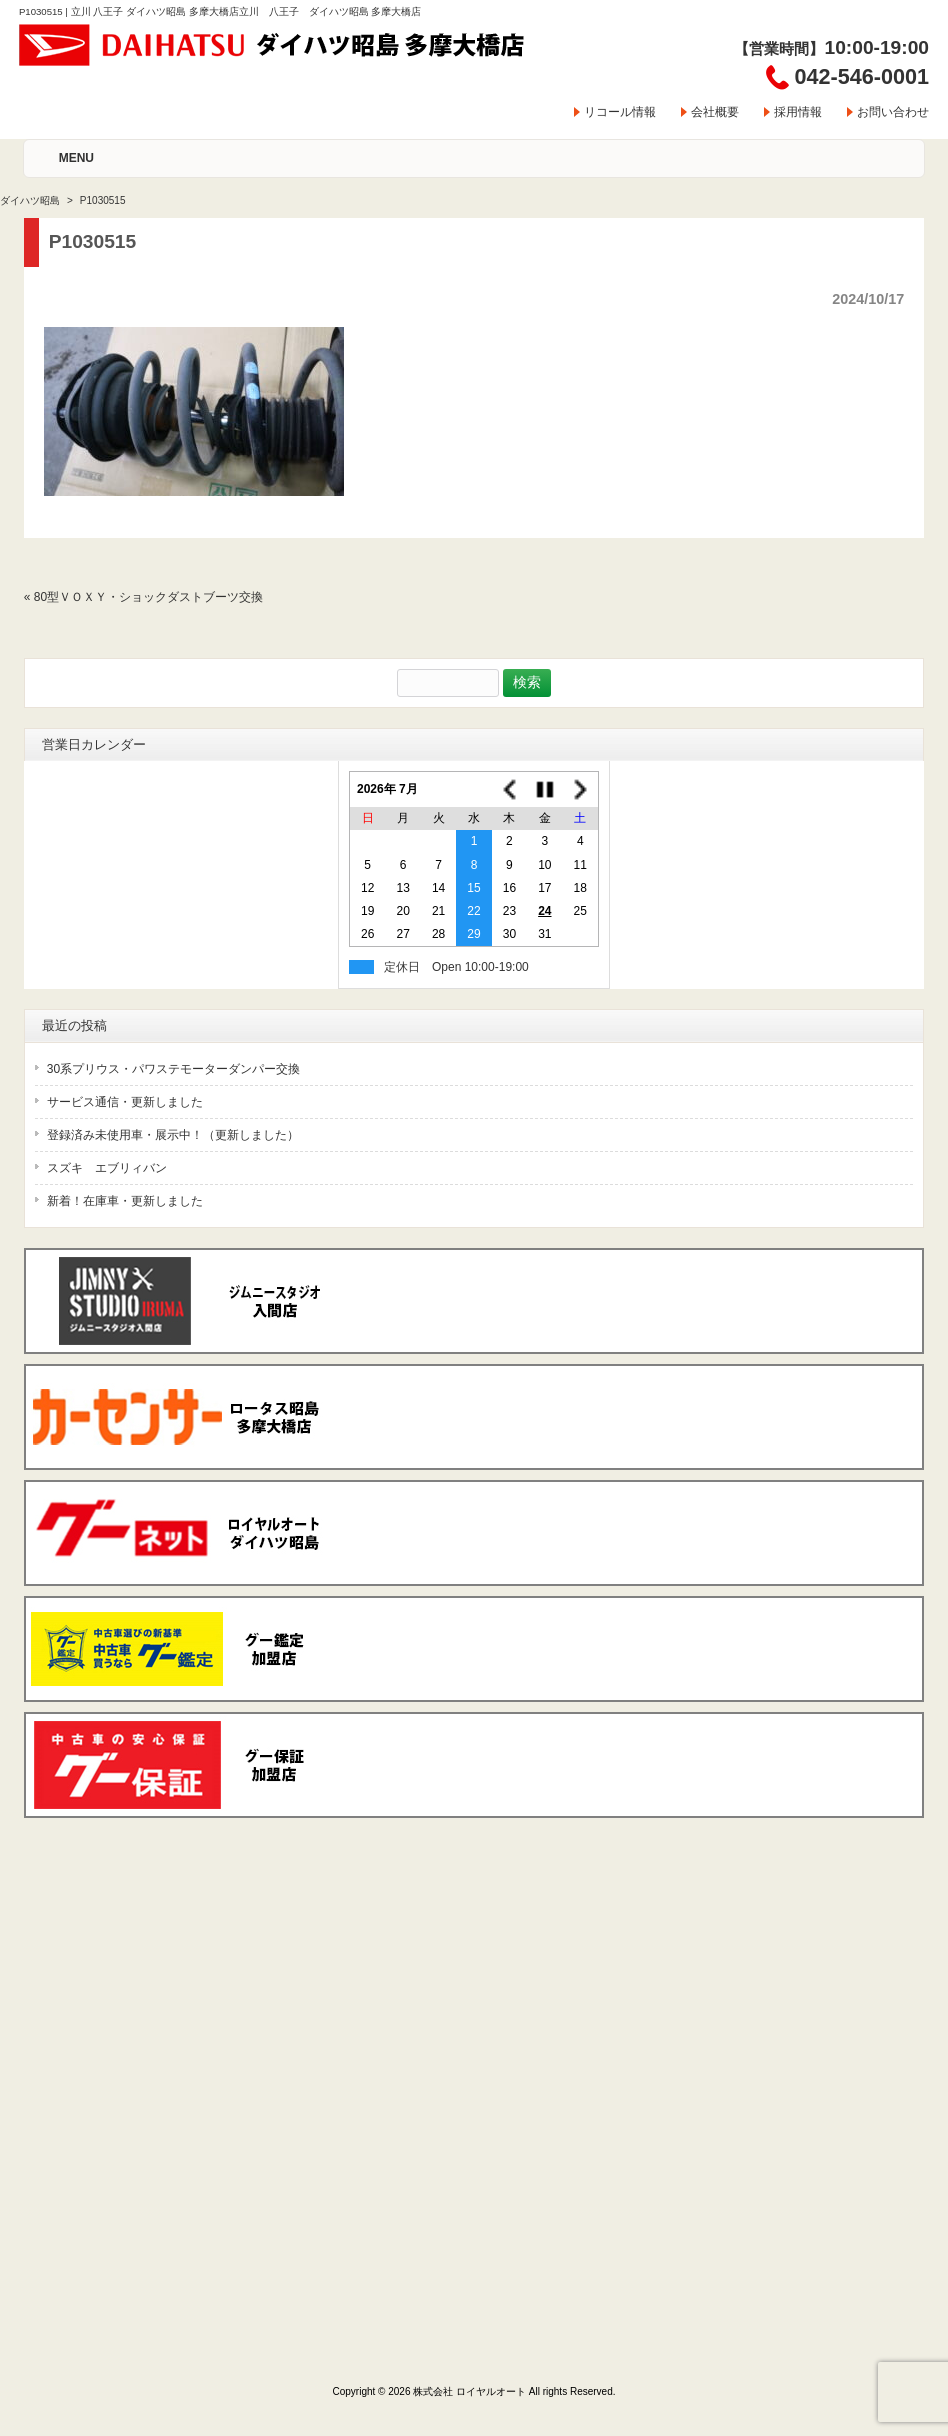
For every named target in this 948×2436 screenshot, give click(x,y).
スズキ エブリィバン (107, 1168)
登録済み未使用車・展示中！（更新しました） (173, 1135)
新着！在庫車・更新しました (125, 1201)
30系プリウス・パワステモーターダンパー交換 (173, 1069)
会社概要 (715, 112)
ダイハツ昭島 (30, 200)
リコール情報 (620, 112)
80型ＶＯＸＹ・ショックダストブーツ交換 (148, 597)
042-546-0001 (862, 76)
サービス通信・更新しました (125, 1102)
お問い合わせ (893, 112)
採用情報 (798, 112)
